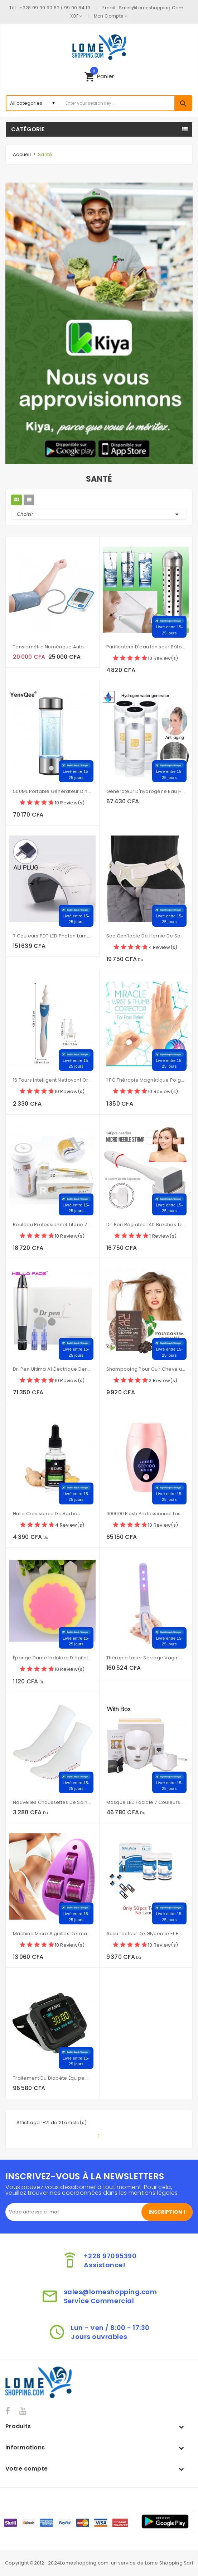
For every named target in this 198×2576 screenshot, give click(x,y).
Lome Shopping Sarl (169, 2563)
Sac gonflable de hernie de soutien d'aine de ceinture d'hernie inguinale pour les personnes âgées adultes (145, 935)
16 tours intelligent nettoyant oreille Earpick (52, 1080)
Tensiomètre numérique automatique (52, 646)
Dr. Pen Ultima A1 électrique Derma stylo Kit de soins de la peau (52, 1369)
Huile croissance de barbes (46, 1513)
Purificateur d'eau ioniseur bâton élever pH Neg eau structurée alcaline (145, 646)
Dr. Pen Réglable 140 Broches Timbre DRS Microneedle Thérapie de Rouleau (145, 1224)
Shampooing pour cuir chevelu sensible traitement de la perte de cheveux (145, 1369)
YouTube (23, 2411)
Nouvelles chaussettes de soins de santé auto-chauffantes (52, 1802)
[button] (99, 76)
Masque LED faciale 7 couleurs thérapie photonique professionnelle (145, 1802)
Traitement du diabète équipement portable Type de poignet (52, 2078)
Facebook (8, 2411)
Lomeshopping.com (84, 2563)
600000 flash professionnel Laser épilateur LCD (145, 1513)
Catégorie (28, 129)
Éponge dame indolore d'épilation (52, 1657)
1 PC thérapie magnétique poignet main (145, 1080)
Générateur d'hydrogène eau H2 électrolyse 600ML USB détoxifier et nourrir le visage (145, 791)
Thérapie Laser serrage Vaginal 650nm (145, 1657)
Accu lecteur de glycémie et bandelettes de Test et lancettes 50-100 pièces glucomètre (145, 1933)
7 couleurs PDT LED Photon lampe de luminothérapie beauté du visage (52, 935)
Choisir (99, 514)
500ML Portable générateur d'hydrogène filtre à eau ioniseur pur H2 (52, 791)
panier (99, 75)
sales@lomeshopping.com (151, 8)
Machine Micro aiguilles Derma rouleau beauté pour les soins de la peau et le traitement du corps (52, 1933)
